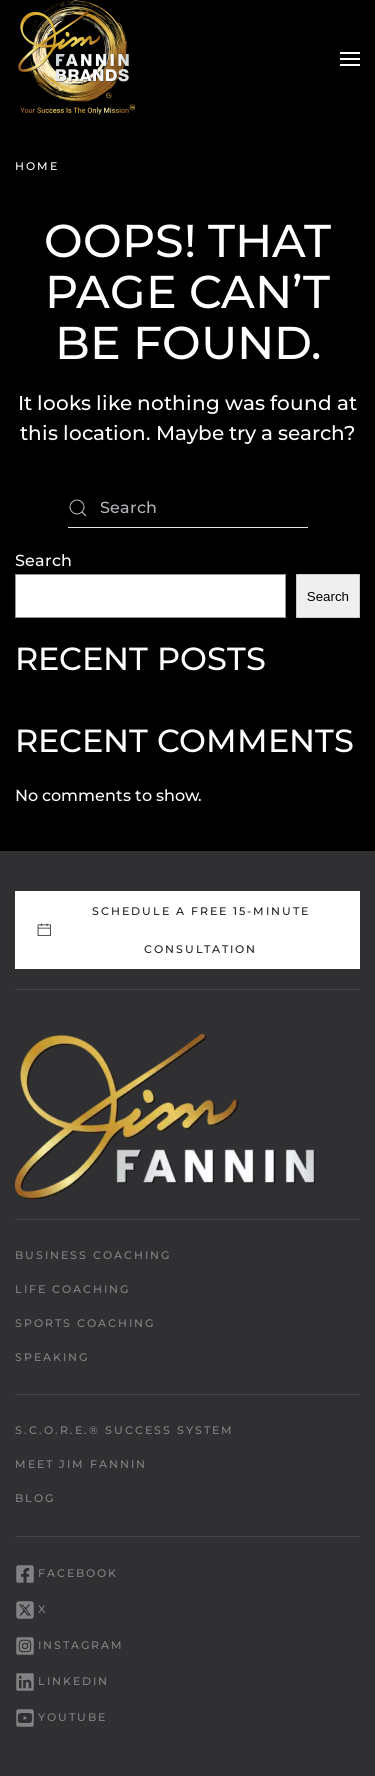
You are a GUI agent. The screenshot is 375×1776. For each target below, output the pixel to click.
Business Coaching (93, 1255)
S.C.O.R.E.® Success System (124, 1430)
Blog (35, 1498)
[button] (350, 59)
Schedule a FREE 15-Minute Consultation (173, 930)
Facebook (66, 1574)
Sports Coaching (85, 1323)
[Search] (188, 508)
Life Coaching (72, 1289)
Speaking (52, 1357)
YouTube (61, 1718)
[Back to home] (75, 59)
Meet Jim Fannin (81, 1464)
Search (43, 560)
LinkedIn (62, 1682)
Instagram (69, 1646)
